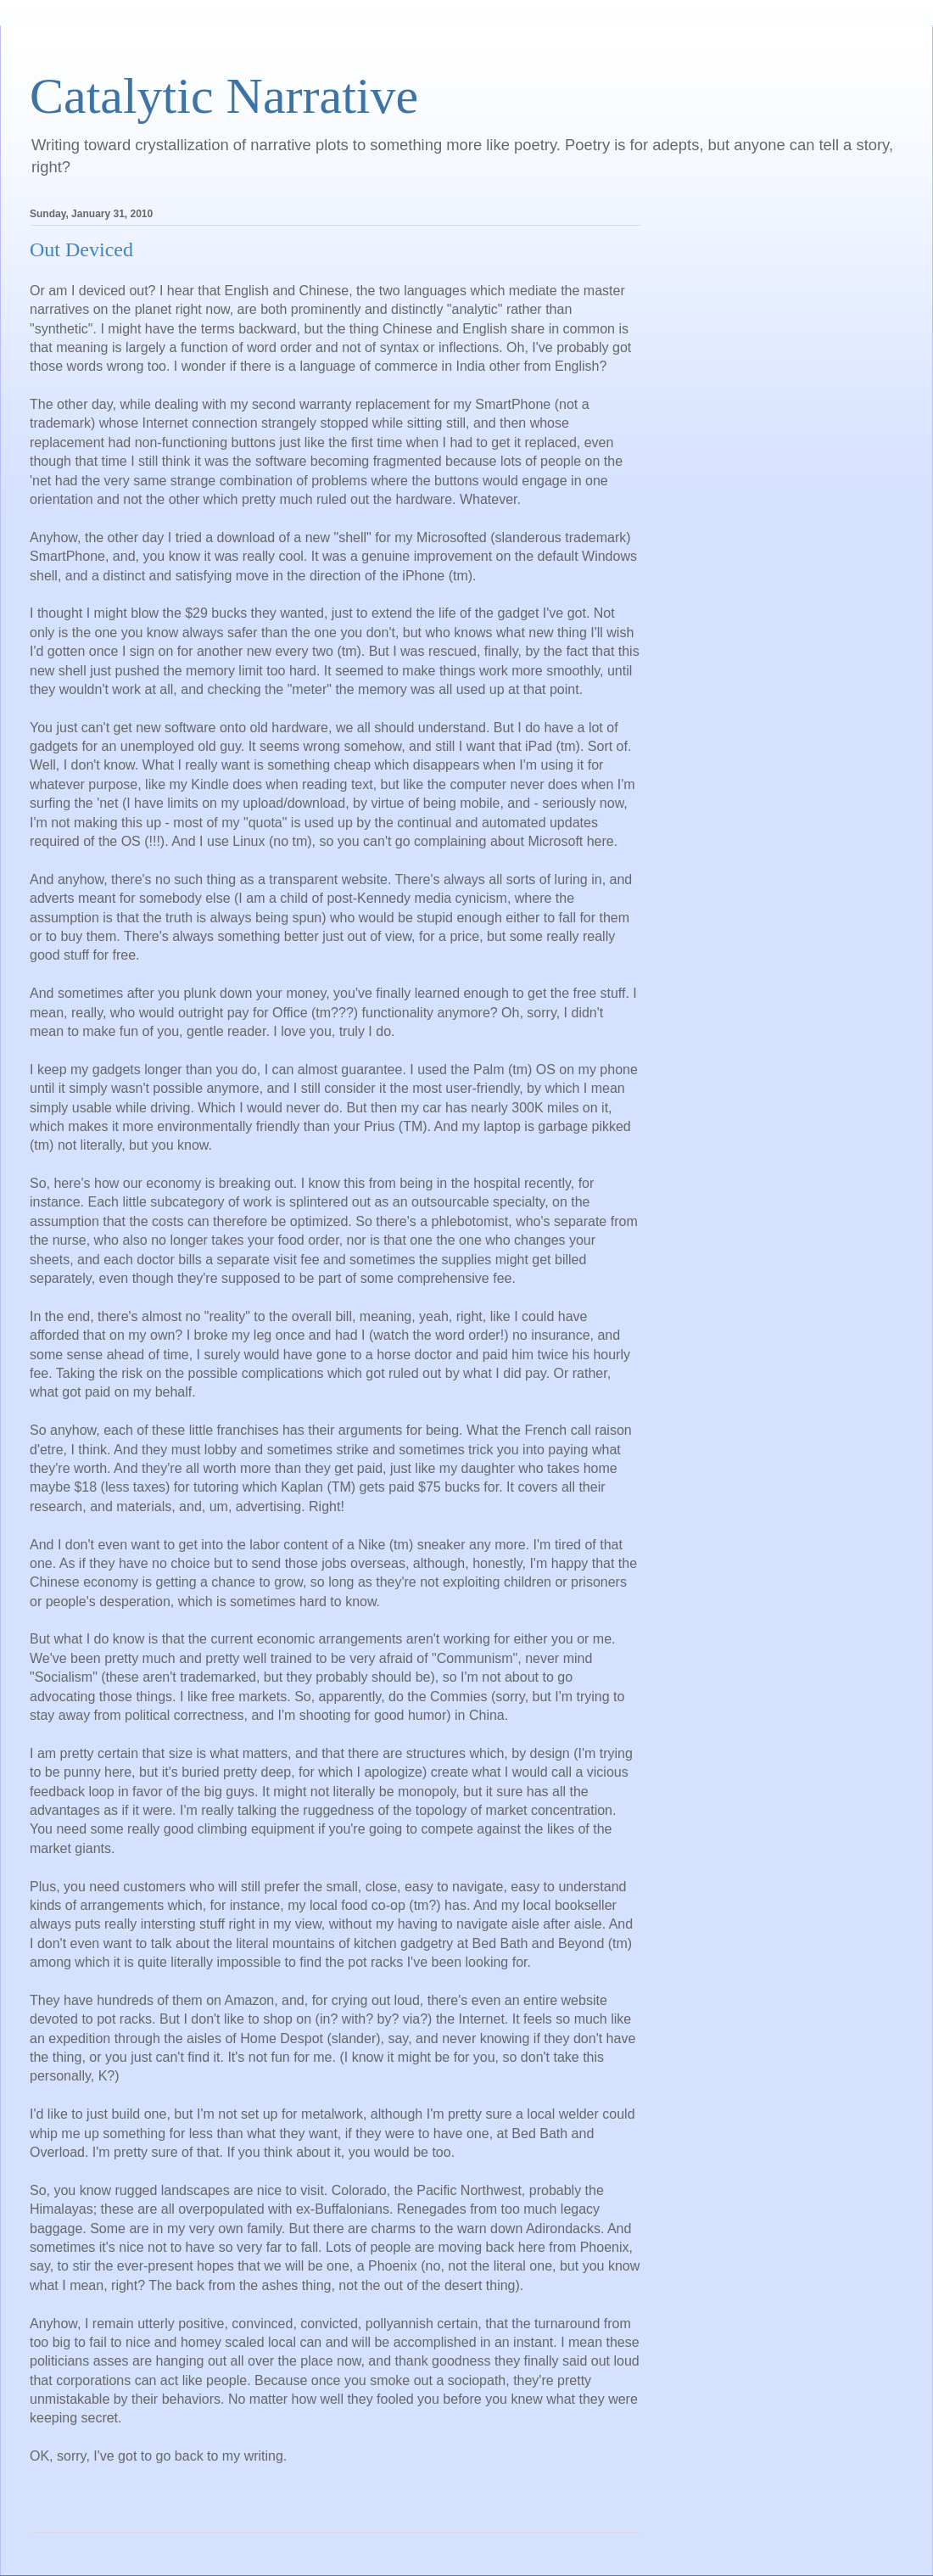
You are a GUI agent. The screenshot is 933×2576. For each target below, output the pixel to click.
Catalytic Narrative (224, 96)
